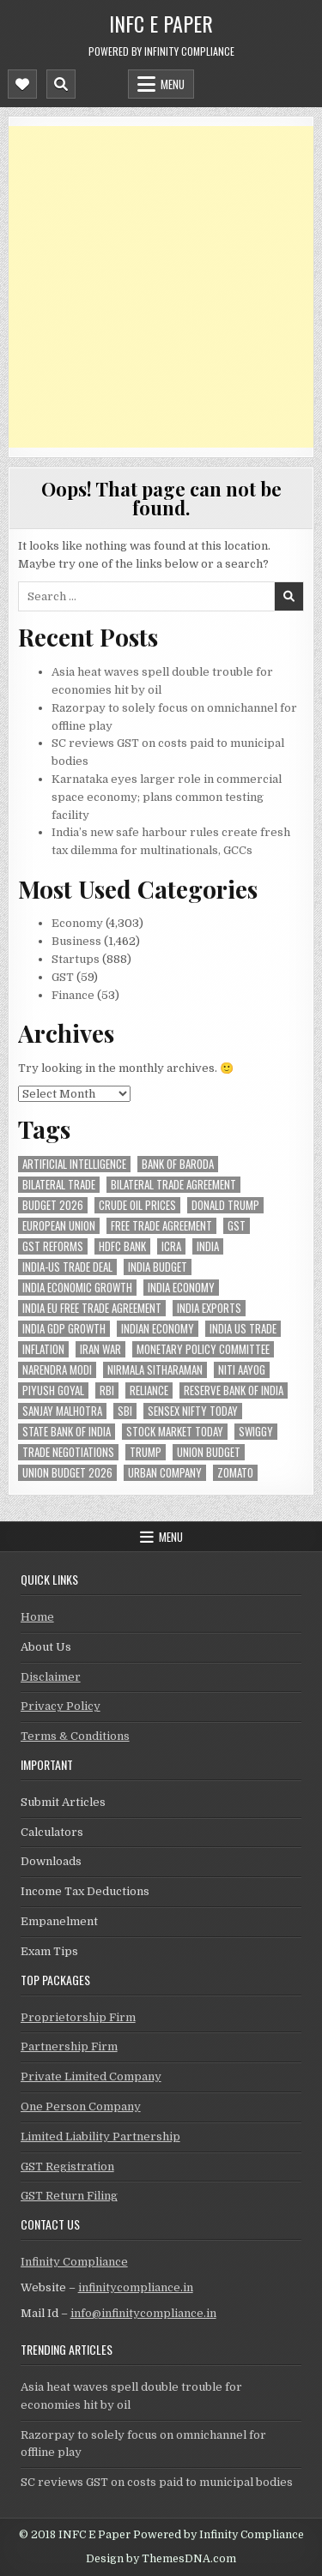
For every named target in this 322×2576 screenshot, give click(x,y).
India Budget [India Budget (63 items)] (157, 1267)
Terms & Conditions (75, 1736)
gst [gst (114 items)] (237, 1226)
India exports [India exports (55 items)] (209, 1308)
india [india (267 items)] (208, 1246)
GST (63, 977)
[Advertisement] (161, 287)
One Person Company (81, 2106)
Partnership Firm (69, 2046)
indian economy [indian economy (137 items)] (157, 1329)
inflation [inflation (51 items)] (43, 1349)
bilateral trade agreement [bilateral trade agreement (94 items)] (173, 1185)
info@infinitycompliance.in (143, 2313)
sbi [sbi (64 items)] (125, 1411)
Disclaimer (51, 1676)
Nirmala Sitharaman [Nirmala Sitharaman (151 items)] (155, 1370)
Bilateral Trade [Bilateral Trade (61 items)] (58, 1185)
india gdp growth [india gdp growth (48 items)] (64, 1329)
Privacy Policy (60, 1706)
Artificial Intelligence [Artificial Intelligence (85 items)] (74, 1164)
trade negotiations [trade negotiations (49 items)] (68, 1452)
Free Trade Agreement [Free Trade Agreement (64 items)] (161, 1226)
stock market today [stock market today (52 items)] (174, 1431)
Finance (73, 995)
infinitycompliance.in (135, 2287)
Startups (76, 959)
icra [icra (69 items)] (171, 1246)
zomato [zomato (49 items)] (235, 1473)
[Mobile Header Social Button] (22, 84)
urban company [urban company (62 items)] (165, 1473)
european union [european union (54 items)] (58, 1226)
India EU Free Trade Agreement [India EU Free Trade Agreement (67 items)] (91, 1308)
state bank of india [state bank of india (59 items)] (66, 1431)
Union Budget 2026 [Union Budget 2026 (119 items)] (67, 1473)
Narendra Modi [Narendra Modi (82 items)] (57, 1370)
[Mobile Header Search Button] (61, 84)
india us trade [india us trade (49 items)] (243, 1329)
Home (37, 1616)
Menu (173, 84)
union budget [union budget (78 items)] (208, 1452)
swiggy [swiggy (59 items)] (256, 1431)
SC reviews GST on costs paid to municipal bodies (157, 2482)
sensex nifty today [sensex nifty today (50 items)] (193, 1411)
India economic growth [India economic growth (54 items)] (77, 1287)
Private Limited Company (91, 2076)
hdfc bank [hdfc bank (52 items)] (122, 1246)
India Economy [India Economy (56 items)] (181, 1287)
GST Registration (67, 2166)
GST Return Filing (69, 2195)
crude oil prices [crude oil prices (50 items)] (137, 1205)
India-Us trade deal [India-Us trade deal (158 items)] (67, 1267)
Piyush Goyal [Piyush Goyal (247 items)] (53, 1390)
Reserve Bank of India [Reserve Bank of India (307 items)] (233, 1390)
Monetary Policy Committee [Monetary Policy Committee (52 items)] (203, 1349)
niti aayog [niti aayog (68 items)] (241, 1370)
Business (76, 941)
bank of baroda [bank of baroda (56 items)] (178, 1164)
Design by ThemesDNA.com (161, 2559)
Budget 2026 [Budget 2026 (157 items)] (52, 1205)
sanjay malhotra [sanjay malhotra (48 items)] (62, 1411)
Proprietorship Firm (78, 2017)
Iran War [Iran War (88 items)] (100, 1349)
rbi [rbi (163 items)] (107, 1390)
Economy (77, 923)
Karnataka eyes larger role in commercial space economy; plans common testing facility (167, 797)
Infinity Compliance (74, 2261)
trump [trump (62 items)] (145, 1452)
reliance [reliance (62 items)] (149, 1390)
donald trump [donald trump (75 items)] (225, 1205)
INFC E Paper (161, 23)
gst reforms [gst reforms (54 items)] (52, 1246)
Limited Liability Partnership (100, 2136)
